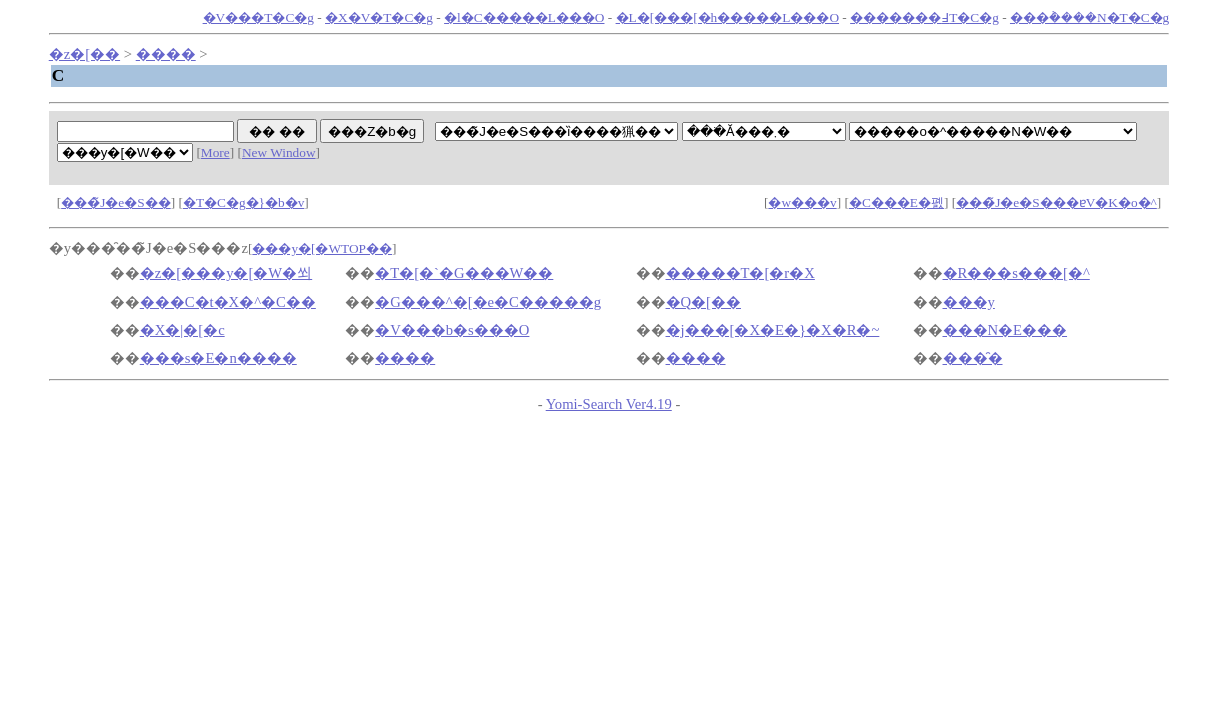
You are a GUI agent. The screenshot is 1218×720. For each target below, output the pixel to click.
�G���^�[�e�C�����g (488, 302)
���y (969, 302)
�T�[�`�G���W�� (464, 273)
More (215, 152)
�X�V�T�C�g (379, 17)
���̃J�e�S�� (116, 202)
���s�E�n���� (218, 358)
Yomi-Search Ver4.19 (609, 404)
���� (166, 54)
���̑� (973, 358)
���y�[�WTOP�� (322, 248)
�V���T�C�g (258, 17)
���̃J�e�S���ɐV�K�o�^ (1056, 202)
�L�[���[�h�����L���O (727, 17)
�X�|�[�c (182, 330)
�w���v (802, 202)
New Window (279, 152)
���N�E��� (1005, 330)
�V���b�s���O (452, 330)
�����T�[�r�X (740, 273)
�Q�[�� (703, 302)
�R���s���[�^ (1016, 273)
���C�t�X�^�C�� (228, 302)
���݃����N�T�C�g (1089, 17)
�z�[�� (84, 54)
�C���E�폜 (896, 202)
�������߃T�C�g (924, 17)
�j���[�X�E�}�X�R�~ (773, 330)
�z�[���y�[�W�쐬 (226, 273)
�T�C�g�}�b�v (243, 202)
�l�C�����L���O (524, 17)
